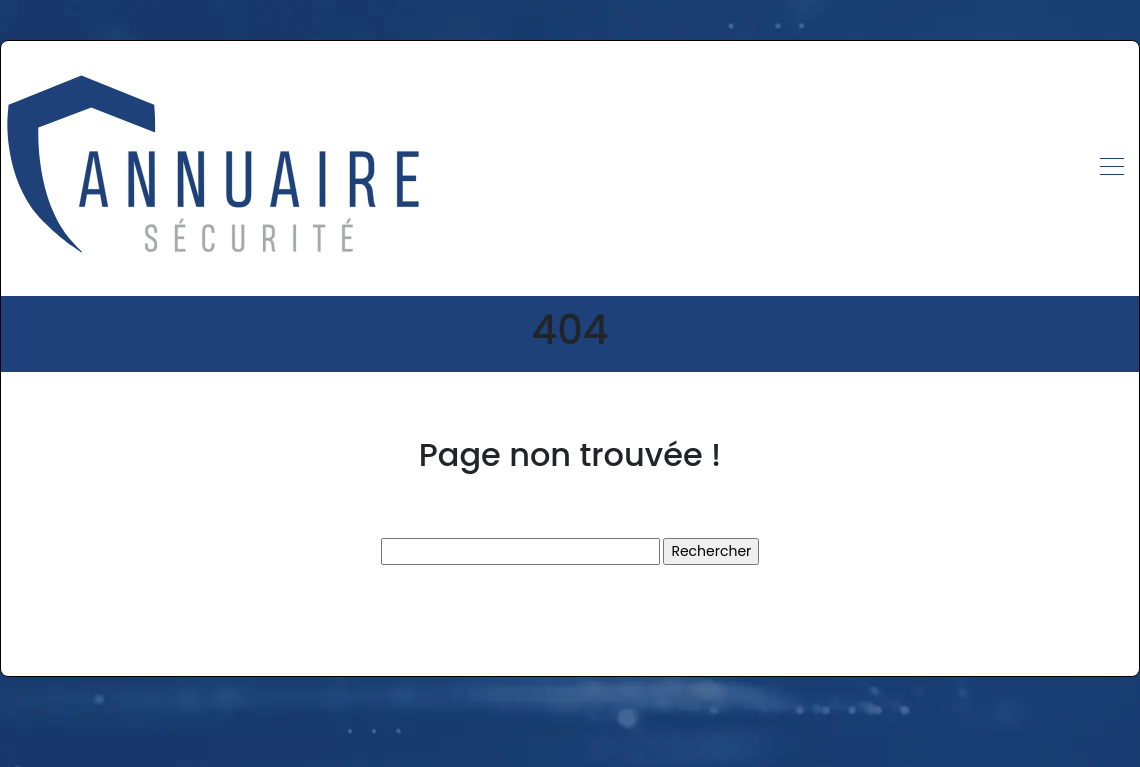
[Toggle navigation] (1111, 169)
